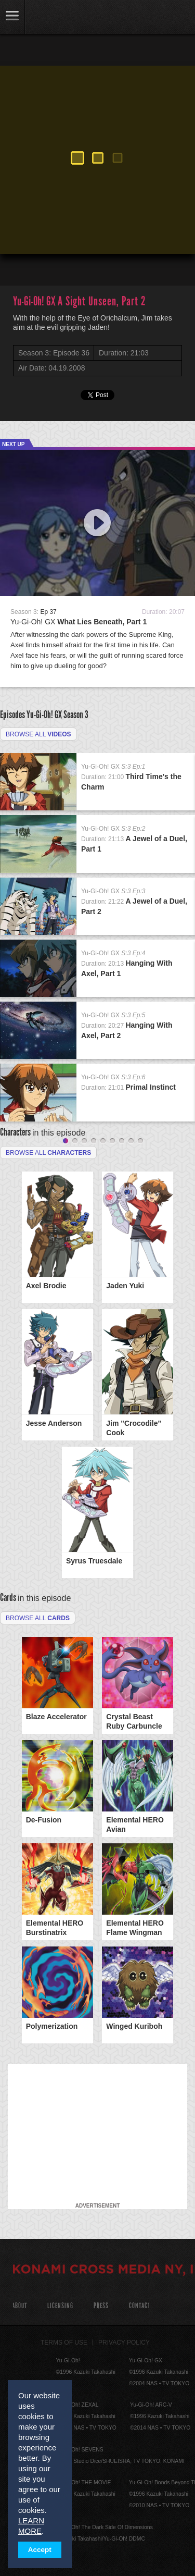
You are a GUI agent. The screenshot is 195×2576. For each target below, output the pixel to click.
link (12, 17)
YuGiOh (62, 18)
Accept (39, 2550)
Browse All (38, 1618)
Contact (139, 2305)
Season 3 (75, 714)
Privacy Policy (124, 2342)
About (19, 2305)
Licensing (60, 2305)
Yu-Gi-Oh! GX (78, 622)
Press (101, 2305)
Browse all (38, 734)
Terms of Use (64, 2342)
